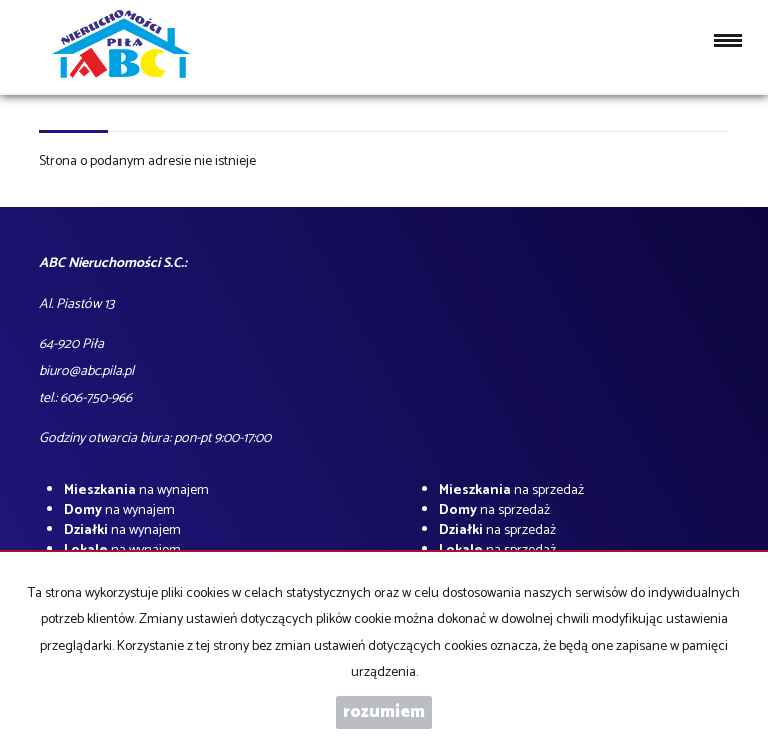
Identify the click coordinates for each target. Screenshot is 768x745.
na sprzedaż (511, 490)
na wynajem (136, 490)
